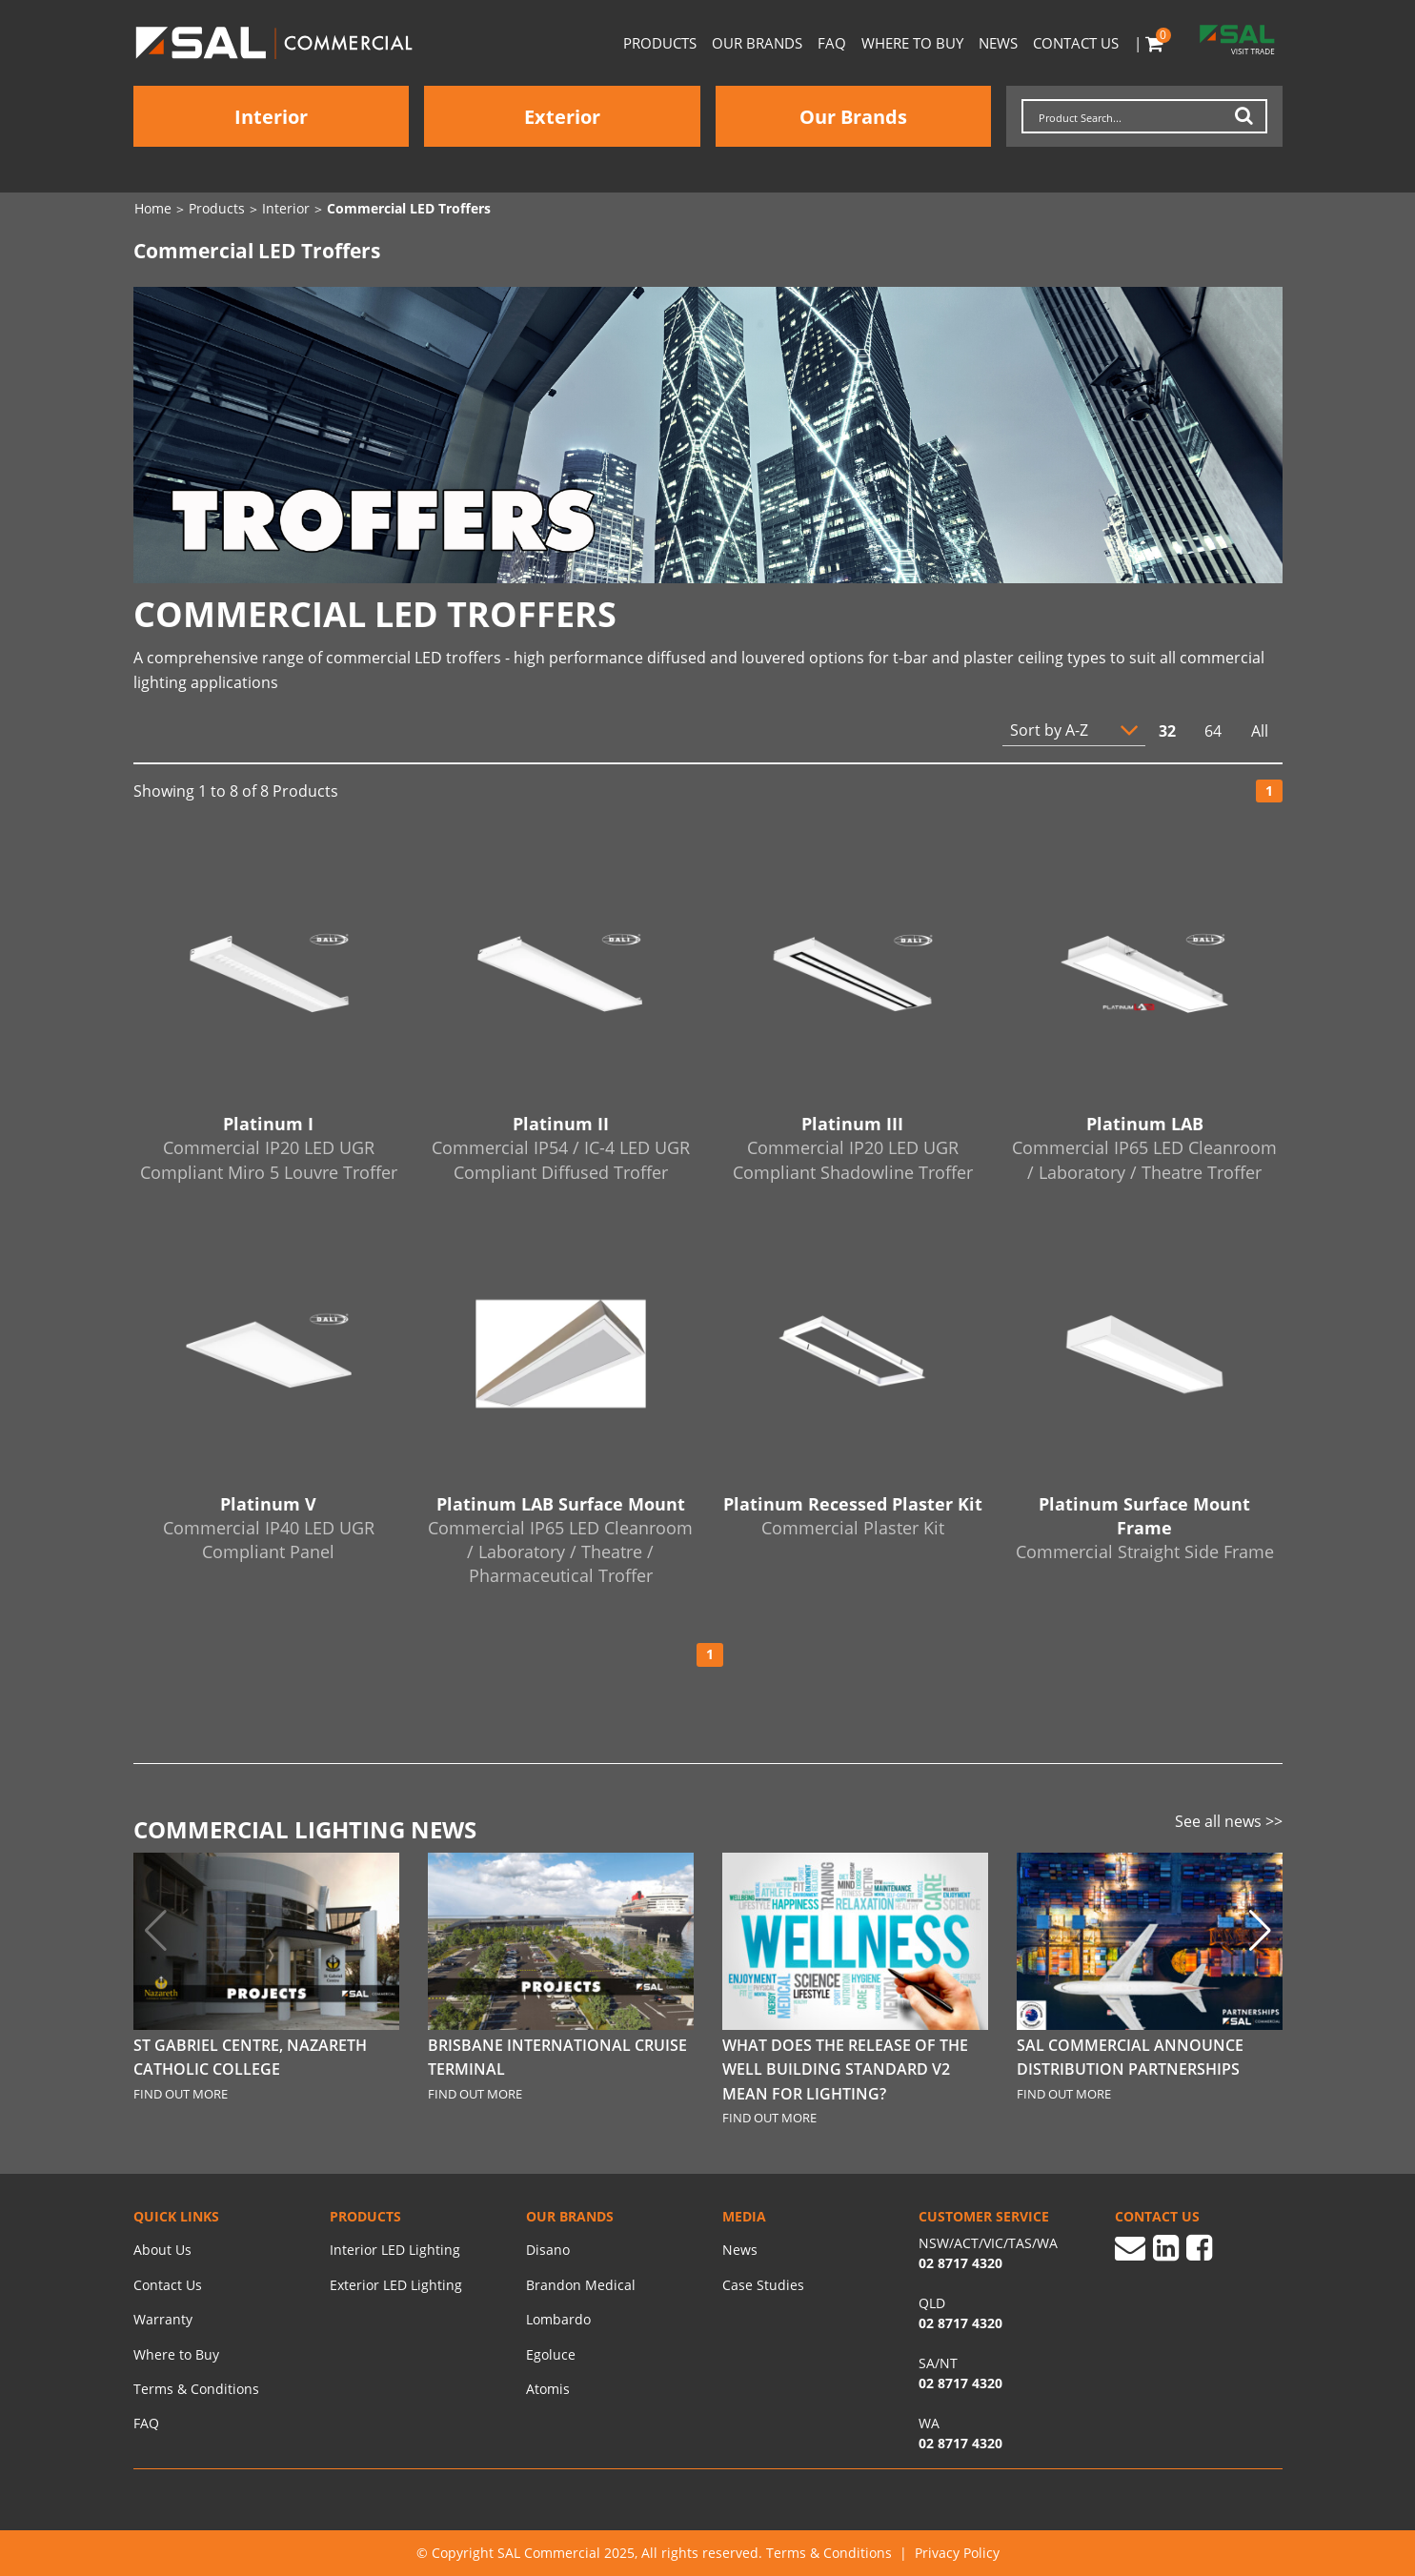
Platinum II (561, 1148)
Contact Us (1076, 42)
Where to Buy (912, 42)
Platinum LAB (1145, 1148)
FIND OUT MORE (180, 2093)
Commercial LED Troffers (409, 208)
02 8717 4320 (960, 2443)
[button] (1260, 1931)
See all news (1220, 1821)
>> (1274, 1821)
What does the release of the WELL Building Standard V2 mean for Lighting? (845, 2069)
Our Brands (757, 42)
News (998, 42)
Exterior (562, 117)
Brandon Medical (581, 2285)
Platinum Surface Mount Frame (1145, 1528)
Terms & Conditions (196, 2389)
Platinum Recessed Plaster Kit (853, 1516)
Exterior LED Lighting (396, 2285)
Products (660, 42)
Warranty (162, 2319)
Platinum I (269, 1148)
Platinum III (853, 1148)
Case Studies (763, 2285)
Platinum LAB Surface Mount (561, 1540)
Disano (548, 2250)
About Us (162, 2250)
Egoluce (551, 2354)
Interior (271, 117)
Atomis (548, 2389)
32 (1167, 730)
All (1259, 730)
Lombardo (558, 2319)
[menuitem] (217, 2250)
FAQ (832, 42)
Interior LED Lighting (395, 2250)
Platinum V (269, 1528)
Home (153, 208)
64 (1213, 730)
